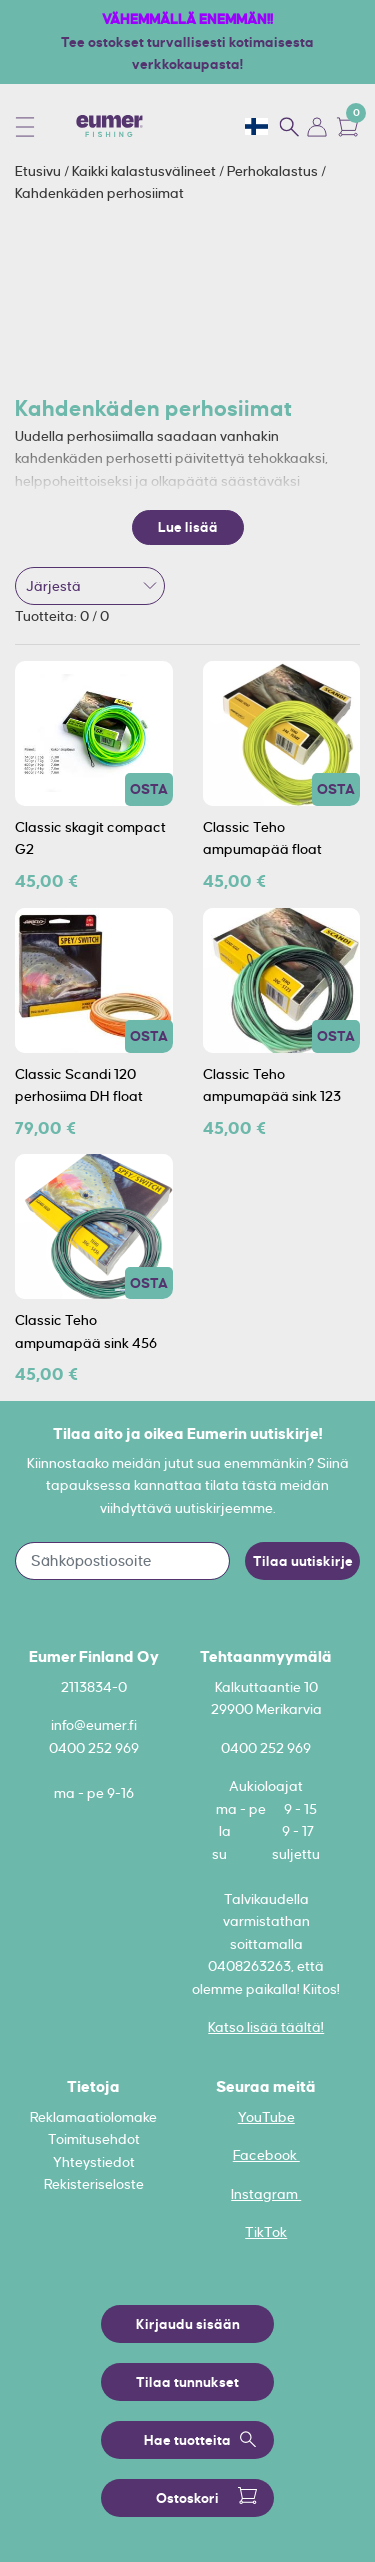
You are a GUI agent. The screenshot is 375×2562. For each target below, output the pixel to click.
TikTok (266, 2232)
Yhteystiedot (94, 2162)
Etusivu (39, 171)
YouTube (266, 2117)
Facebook (266, 2155)
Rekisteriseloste (94, 2184)
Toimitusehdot (94, 2139)
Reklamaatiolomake (93, 2117)
